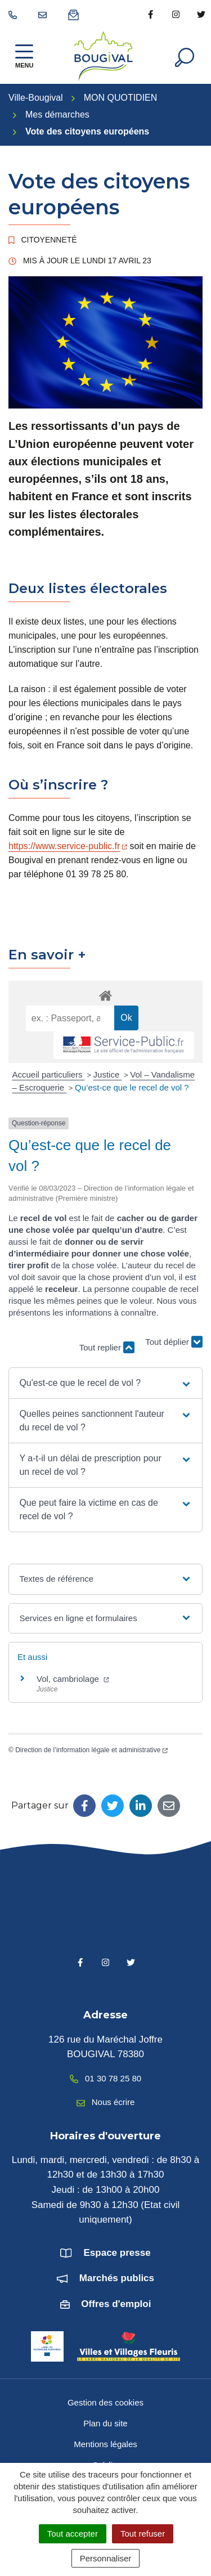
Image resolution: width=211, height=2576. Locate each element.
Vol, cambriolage (73, 1679)
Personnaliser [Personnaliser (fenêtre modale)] (106, 2558)
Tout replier (106, 1347)
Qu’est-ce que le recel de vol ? (132, 1087)
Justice (107, 1074)
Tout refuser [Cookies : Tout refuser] (142, 2533)
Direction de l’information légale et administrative (91, 1750)
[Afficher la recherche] (185, 56)
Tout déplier (174, 1342)
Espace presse (117, 2252)
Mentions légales (105, 2444)
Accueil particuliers (48, 1074)
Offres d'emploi (116, 2304)
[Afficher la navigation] (24, 56)
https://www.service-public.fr (67, 846)
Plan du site (105, 2423)
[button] (105, 1383)
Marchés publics (116, 2278)
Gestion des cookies (105, 2402)
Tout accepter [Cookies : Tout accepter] (72, 2533)
